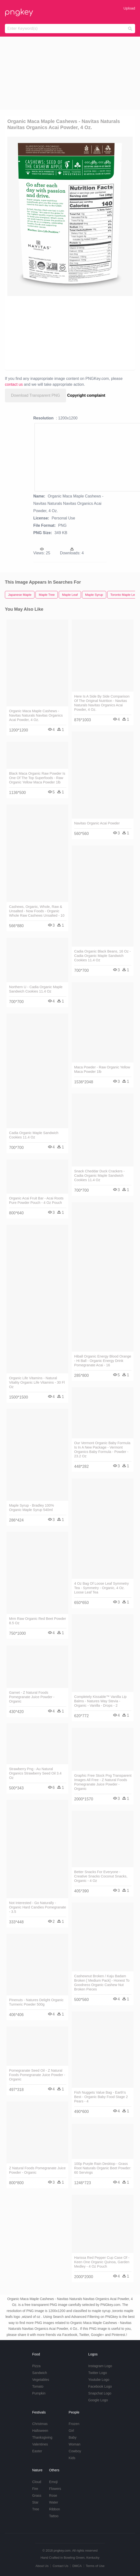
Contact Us (60, 2566)
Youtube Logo (98, 2380)
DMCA (77, 2566)
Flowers (55, 2489)
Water (53, 2502)
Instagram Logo (100, 2366)
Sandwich (39, 2373)
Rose (53, 2495)
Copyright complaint (86, 395)
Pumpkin (38, 2393)
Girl (71, 2431)
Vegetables (40, 2380)
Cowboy (75, 2451)
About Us (41, 2566)
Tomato (37, 2386)
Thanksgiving (42, 2437)
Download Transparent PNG (35, 395)
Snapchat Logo (99, 2393)
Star (35, 2502)
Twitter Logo (97, 2373)
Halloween (40, 2431)
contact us (14, 384)
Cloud (36, 2482)
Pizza (36, 2366)
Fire (35, 2489)
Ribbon (54, 2509)
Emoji (53, 2482)
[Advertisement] (70, 73)
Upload (129, 8)
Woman (75, 2444)
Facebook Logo (100, 2386)
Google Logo (98, 2400)
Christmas (39, 2424)
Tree (35, 2509)
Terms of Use (95, 2566)
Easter (37, 2451)
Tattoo (53, 2516)
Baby (73, 2437)
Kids (72, 2458)
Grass (36, 2495)
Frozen (74, 2424)
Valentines (40, 2444)
